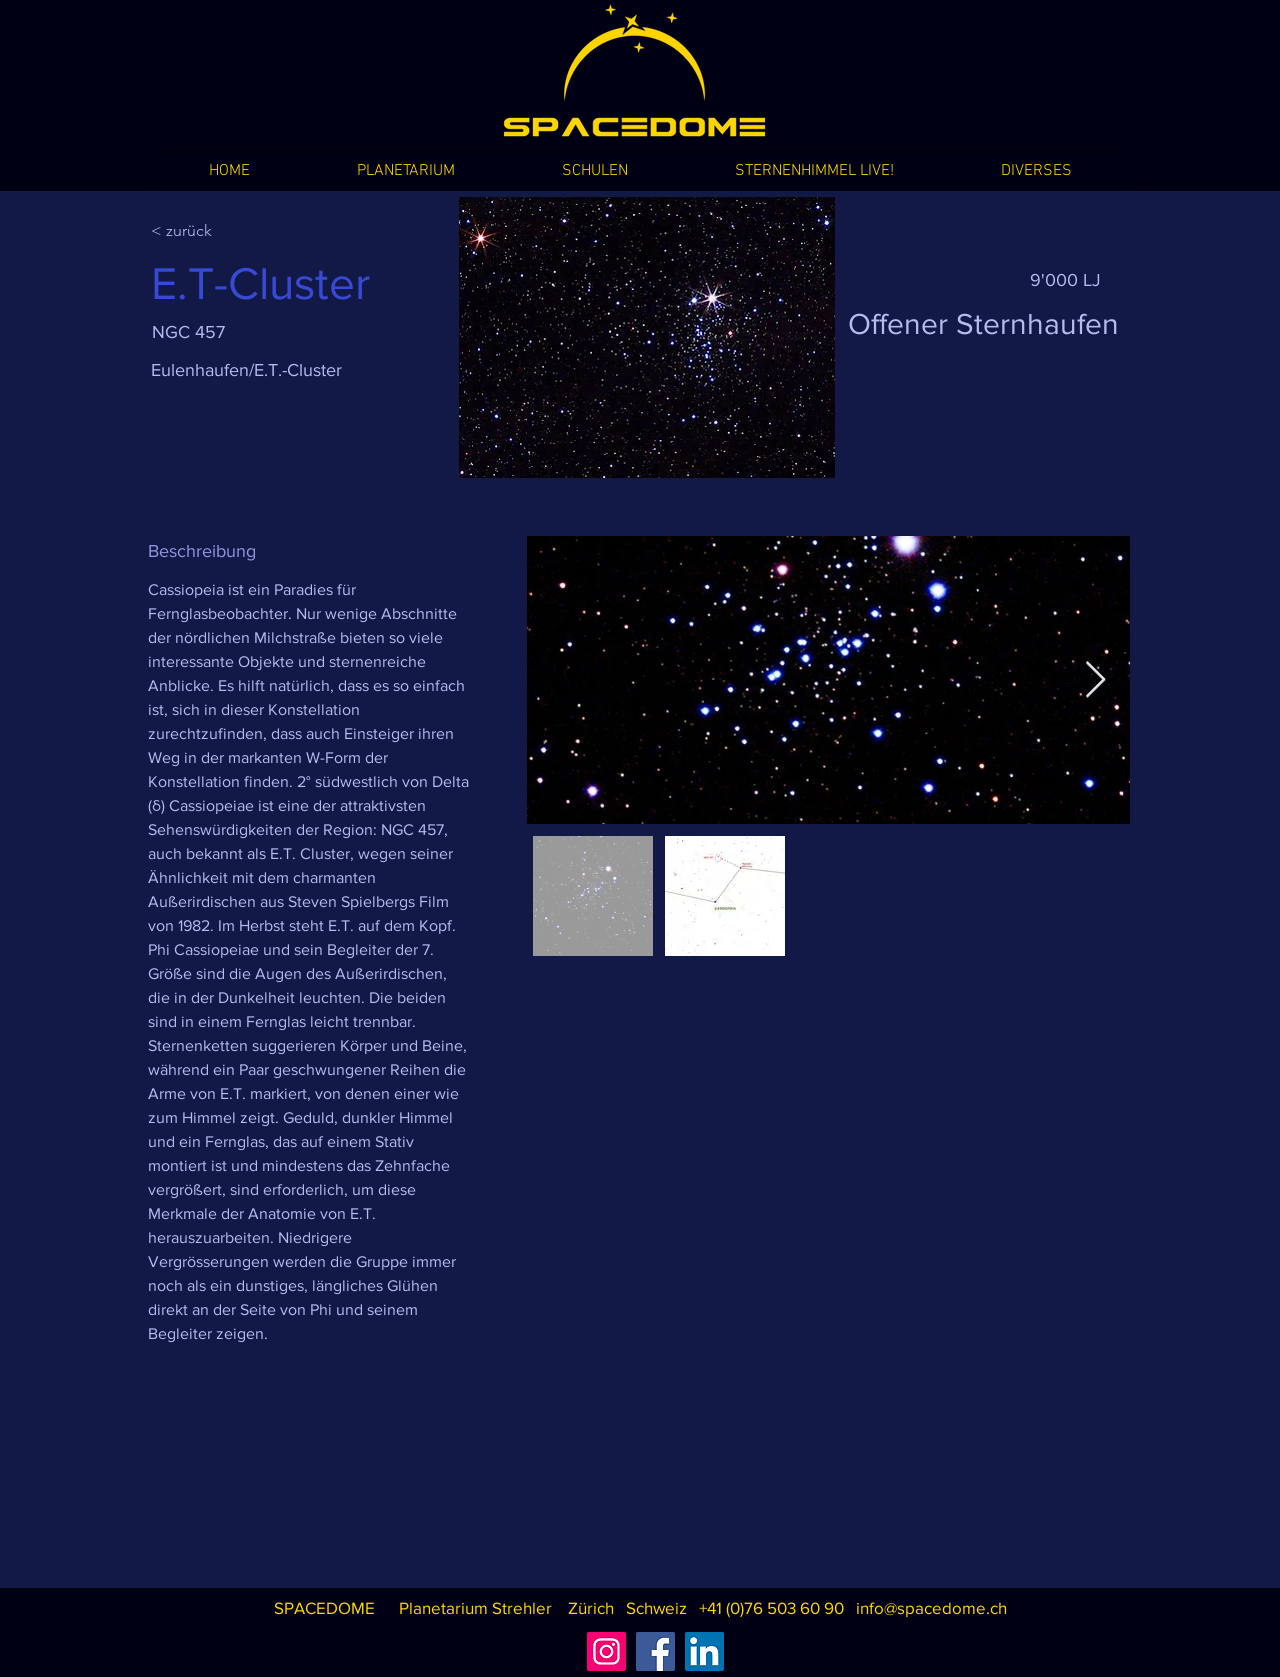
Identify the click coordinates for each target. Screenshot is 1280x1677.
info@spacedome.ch (931, 1607)
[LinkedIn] (704, 1651)
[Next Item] (1095, 680)
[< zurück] (222, 231)
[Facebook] (655, 1651)
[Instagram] (606, 1651)
